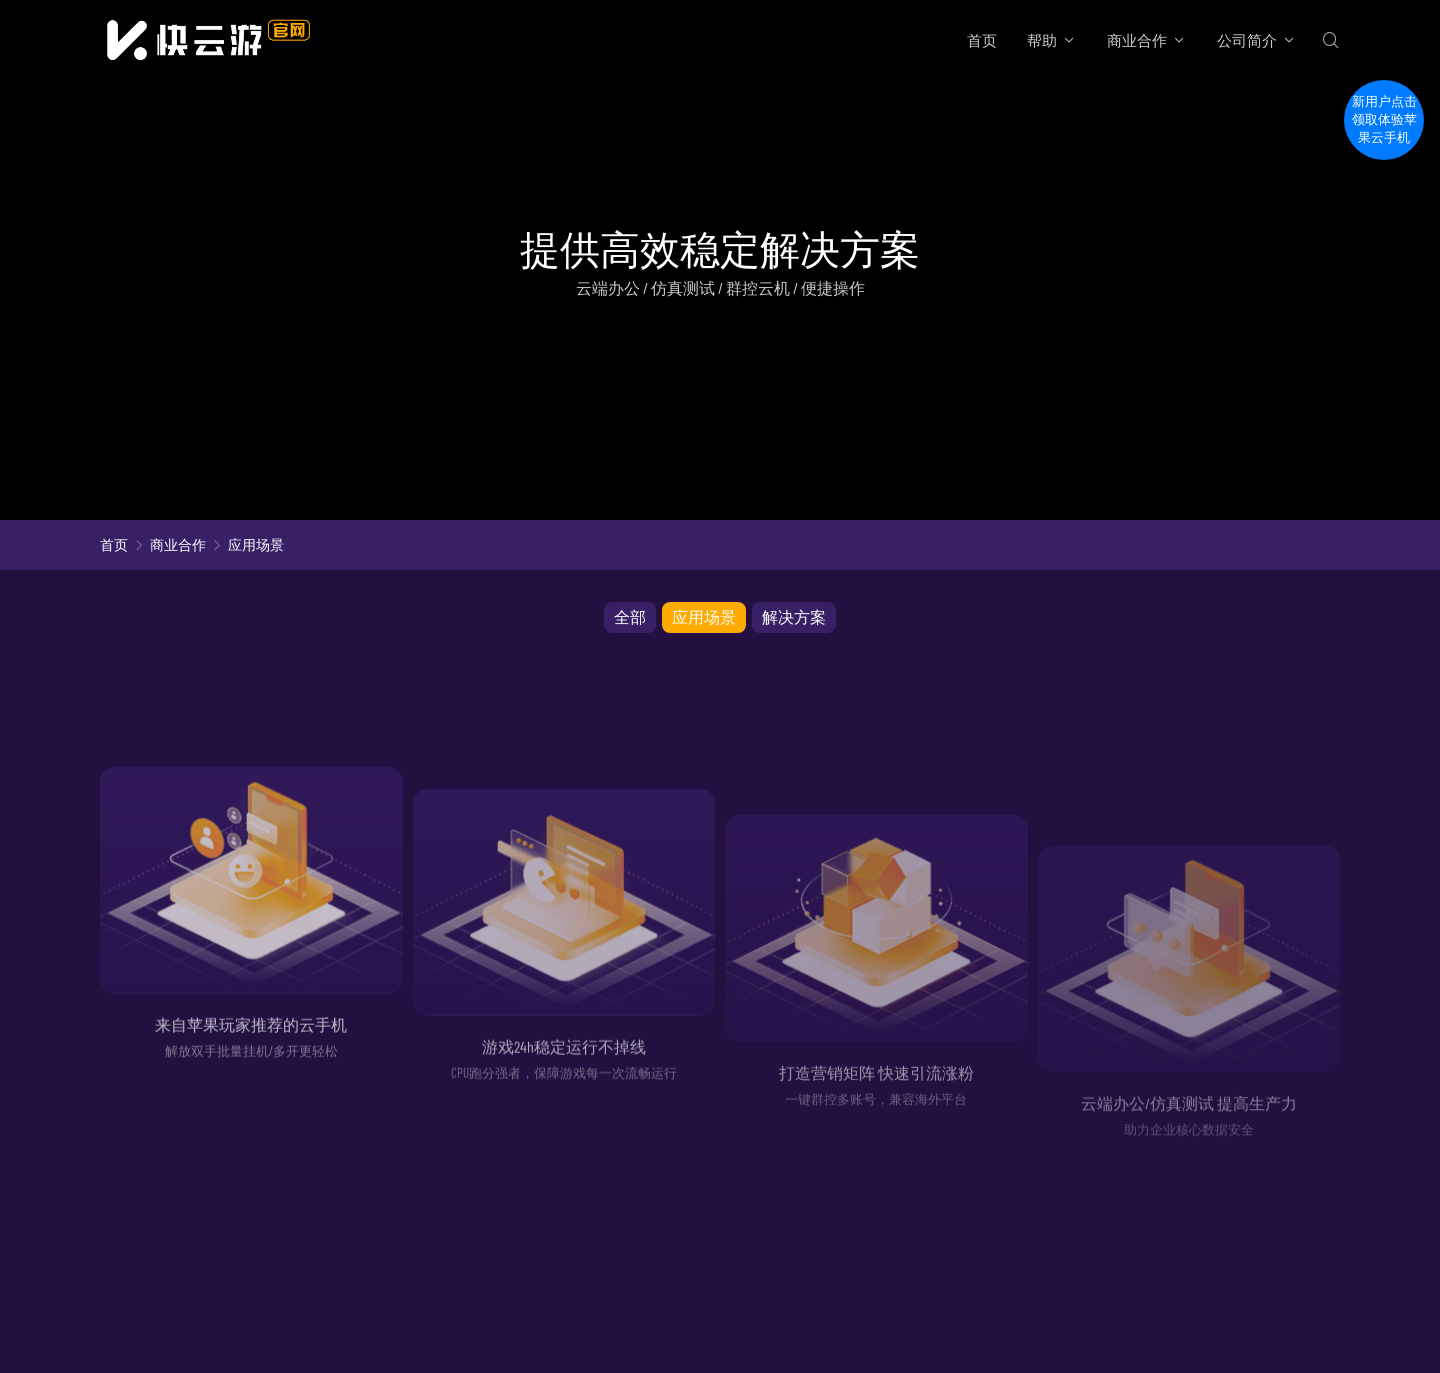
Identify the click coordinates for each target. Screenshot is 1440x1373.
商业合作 (1137, 40)
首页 (982, 40)
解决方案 (794, 616)
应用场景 (256, 544)
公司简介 (1247, 40)
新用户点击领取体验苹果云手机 (1384, 119)
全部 (630, 616)
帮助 (1042, 40)
